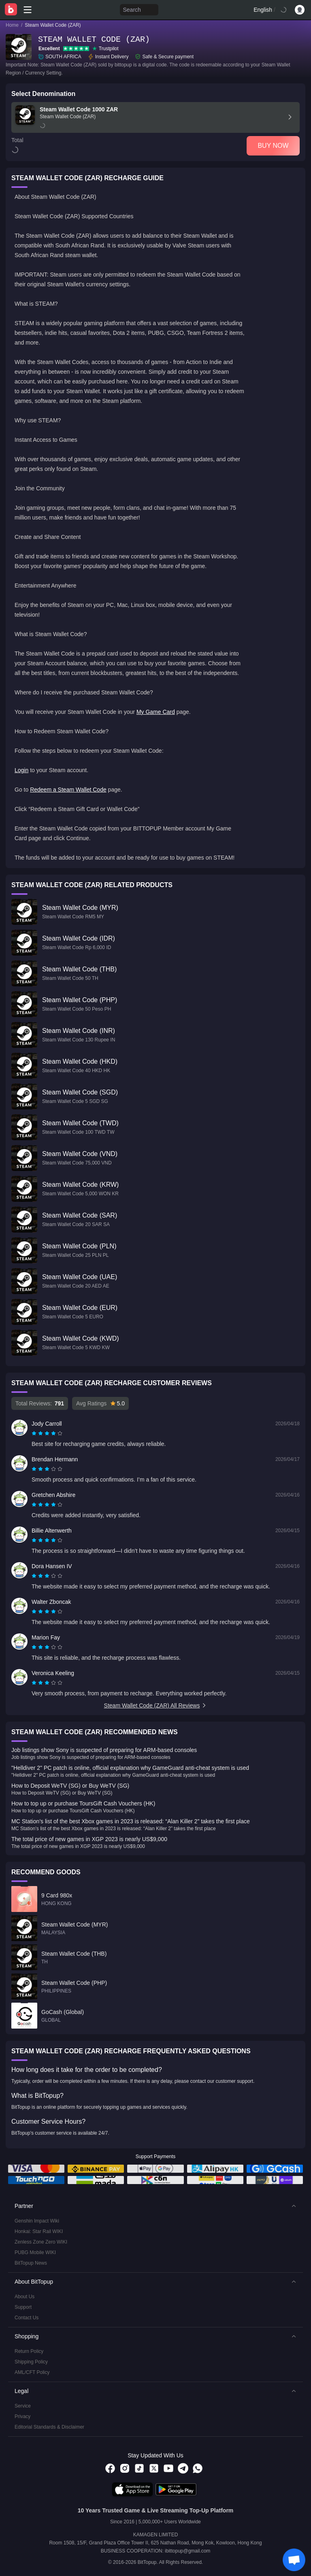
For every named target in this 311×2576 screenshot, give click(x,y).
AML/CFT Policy (32, 2372)
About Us (24, 2296)
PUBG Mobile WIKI (35, 2252)
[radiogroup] (47, 1433)
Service (23, 2406)
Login (21, 770)
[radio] (35, 1433)
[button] (155, 2206)
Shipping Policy (31, 2362)
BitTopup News (31, 2263)
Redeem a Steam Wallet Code (68, 789)
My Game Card (155, 712)
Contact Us (26, 2318)
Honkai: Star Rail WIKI (39, 2231)
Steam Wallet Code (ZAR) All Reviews (155, 1705)
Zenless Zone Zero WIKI (41, 2242)
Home (12, 25)
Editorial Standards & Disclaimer (49, 2427)
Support (23, 2307)
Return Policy (29, 2351)
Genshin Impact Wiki (37, 2221)
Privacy (22, 2416)
